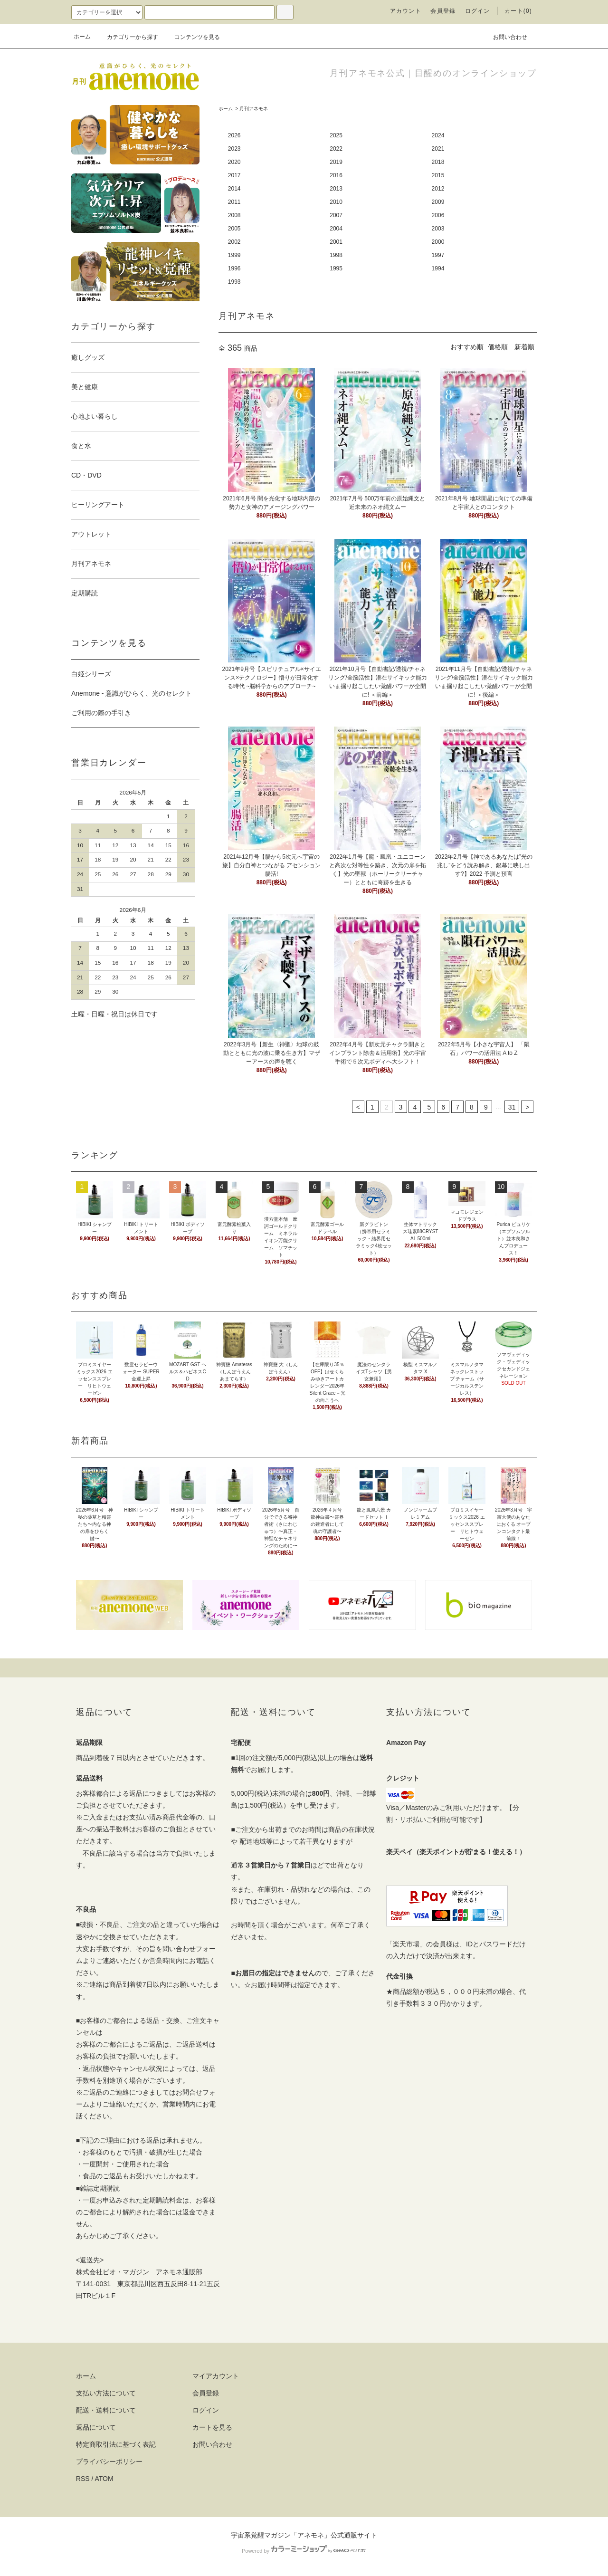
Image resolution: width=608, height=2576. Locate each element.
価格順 (498, 347)
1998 (336, 255)
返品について (96, 2427)
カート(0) (518, 11)
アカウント (405, 11)
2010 (336, 202)
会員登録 (443, 11)
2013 (336, 188)
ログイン (477, 11)
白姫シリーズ (91, 674)
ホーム (82, 36)
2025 (336, 135)
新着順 (524, 347)
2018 (438, 162)
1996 (234, 268)
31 (512, 1107)
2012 (438, 188)
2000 (438, 242)
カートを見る (212, 2427)
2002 (234, 242)
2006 (438, 215)
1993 (234, 281)
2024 (438, 135)
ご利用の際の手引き (101, 713)
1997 (438, 255)
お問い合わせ (504, 36)
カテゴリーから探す (126, 37)
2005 (234, 228)
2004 (336, 228)
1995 (336, 268)
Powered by (304, 2551)
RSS (83, 2478)
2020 (234, 162)
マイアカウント (215, 2376)
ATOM (104, 2478)
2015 (438, 175)
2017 (234, 175)
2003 (438, 228)
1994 (438, 268)
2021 (438, 148)
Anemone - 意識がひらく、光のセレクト (131, 693)
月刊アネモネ (253, 108)
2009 (438, 202)
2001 (336, 242)
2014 (234, 188)
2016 (336, 175)
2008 (234, 215)
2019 (336, 162)
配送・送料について (106, 2410)
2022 (336, 148)
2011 (234, 202)
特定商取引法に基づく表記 (116, 2444)
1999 (234, 255)
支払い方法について (106, 2393)
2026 (234, 135)
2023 (234, 148)
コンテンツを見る (191, 37)
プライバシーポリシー (109, 2461)
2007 (336, 215)
